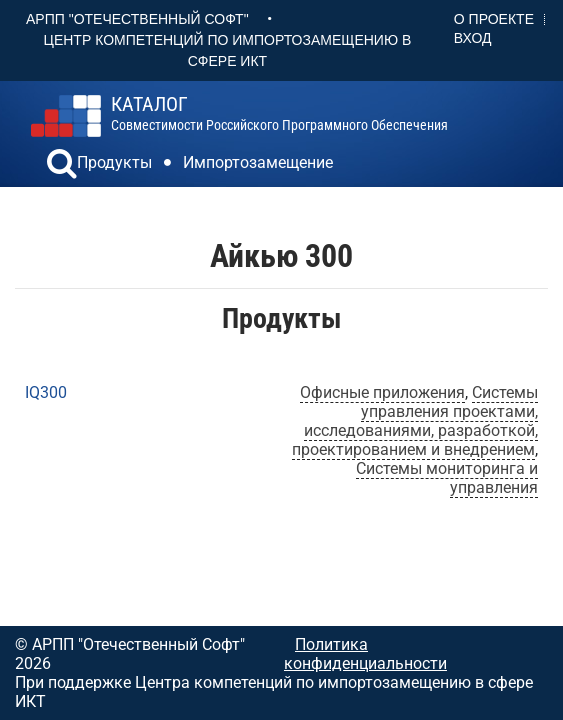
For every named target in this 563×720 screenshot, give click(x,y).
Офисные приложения (382, 392)
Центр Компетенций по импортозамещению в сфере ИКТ (228, 50)
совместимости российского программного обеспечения (279, 114)
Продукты (114, 162)
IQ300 (46, 392)
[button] (62, 166)
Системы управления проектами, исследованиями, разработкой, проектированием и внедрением (415, 421)
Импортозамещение (258, 162)
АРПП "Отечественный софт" (137, 19)
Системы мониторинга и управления (447, 478)
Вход (473, 38)
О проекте (494, 19)
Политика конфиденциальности (365, 654)
